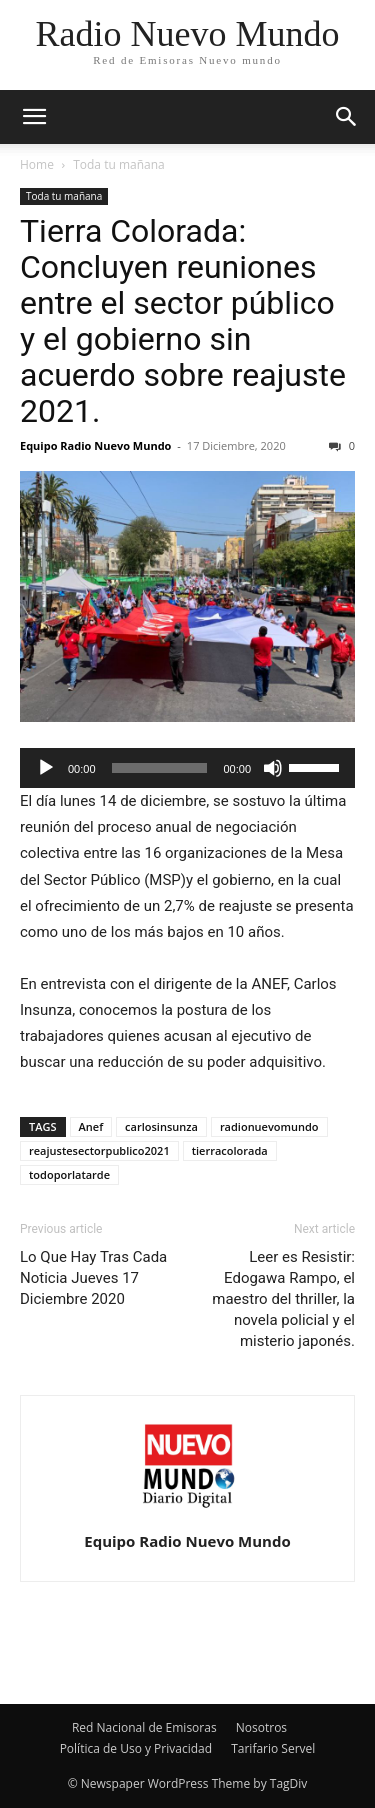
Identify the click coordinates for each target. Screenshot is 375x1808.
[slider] (160, 768)
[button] (34, 117)
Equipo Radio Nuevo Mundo (95, 445)
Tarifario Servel (273, 1748)
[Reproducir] (46, 768)
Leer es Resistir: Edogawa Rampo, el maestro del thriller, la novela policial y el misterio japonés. (283, 1299)
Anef (91, 1126)
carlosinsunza (161, 1126)
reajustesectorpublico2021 (99, 1150)
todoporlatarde (69, 1174)
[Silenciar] (273, 768)
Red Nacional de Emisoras (144, 1727)
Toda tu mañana (119, 164)
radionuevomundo (269, 1126)
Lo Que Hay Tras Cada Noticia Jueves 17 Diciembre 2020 (93, 1278)
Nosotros (261, 1727)
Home (37, 164)
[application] (187, 768)
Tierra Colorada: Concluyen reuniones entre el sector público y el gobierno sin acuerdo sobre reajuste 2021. (183, 321)
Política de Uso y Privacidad (136, 1748)
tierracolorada (230, 1150)
